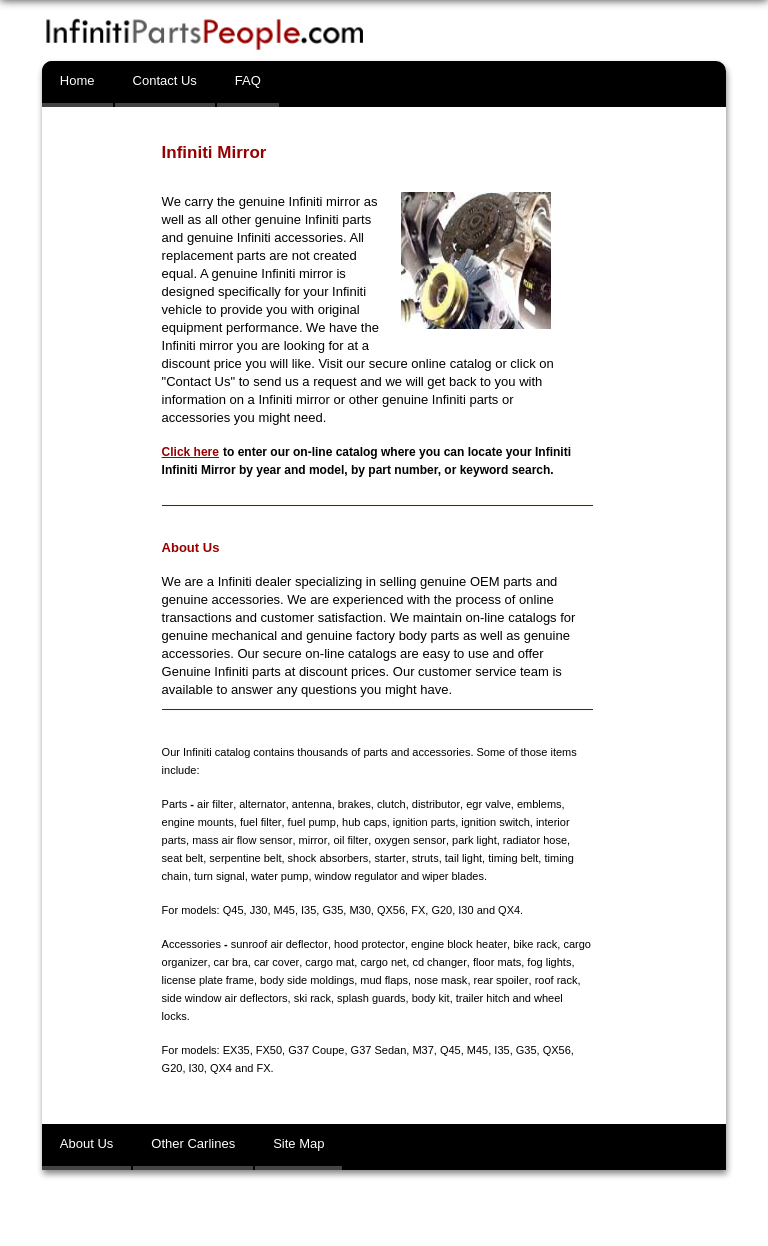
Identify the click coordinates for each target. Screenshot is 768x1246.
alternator (262, 804)
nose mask (440, 980)
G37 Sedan (379, 1050)
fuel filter (260, 822)
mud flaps (384, 980)
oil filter (349, 840)
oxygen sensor (408, 840)
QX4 (509, 910)
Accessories (191, 944)
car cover (275, 962)
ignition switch (495, 822)
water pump (246, 876)
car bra (230, 962)
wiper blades (421, 876)
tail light (438, 858)
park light (472, 840)
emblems (537, 804)
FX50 (269, 1050)
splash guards (371, 998)
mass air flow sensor (242, 840)
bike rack (533, 944)
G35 (332, 910)
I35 (308, 910)
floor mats (495, 962)
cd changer (438, 962)
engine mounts (198, 822)
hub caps (363, 822)
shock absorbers (304, 858)
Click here (190, 452)
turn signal (187, 876)
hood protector (368, 944)
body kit (431, 998)
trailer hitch (483, 998)
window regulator (323, 876)
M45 (284, 910)
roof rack (555, 980)
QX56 (391, 910)
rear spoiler (501, 980)
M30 (359, 910)
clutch (390, 804)
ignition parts (423, 822)
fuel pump (311, 822)
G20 (441, 910)
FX (418, 910)
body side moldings (307, 980)
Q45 (233, 910)
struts (400, 858)
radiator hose (532, 840)
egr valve (486, 804)
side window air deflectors (225, 998)
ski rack (312, 998)
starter (366, 858)
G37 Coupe (316, 1050)
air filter (214, 804)
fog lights (548, 962)
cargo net (382, 962)
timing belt (489, 858)
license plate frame (208, 980)
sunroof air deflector (279, 944)
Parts (175, 804)
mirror (312, 840)
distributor (435, 804)
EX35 (236, 1050)
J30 (259, 910)
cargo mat (328, 962)
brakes (353, 804)
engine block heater (457, 944)
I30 (465, 910)
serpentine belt (221, 858)
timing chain (549, 858)
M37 (422, 1050)
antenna (311, 804)
